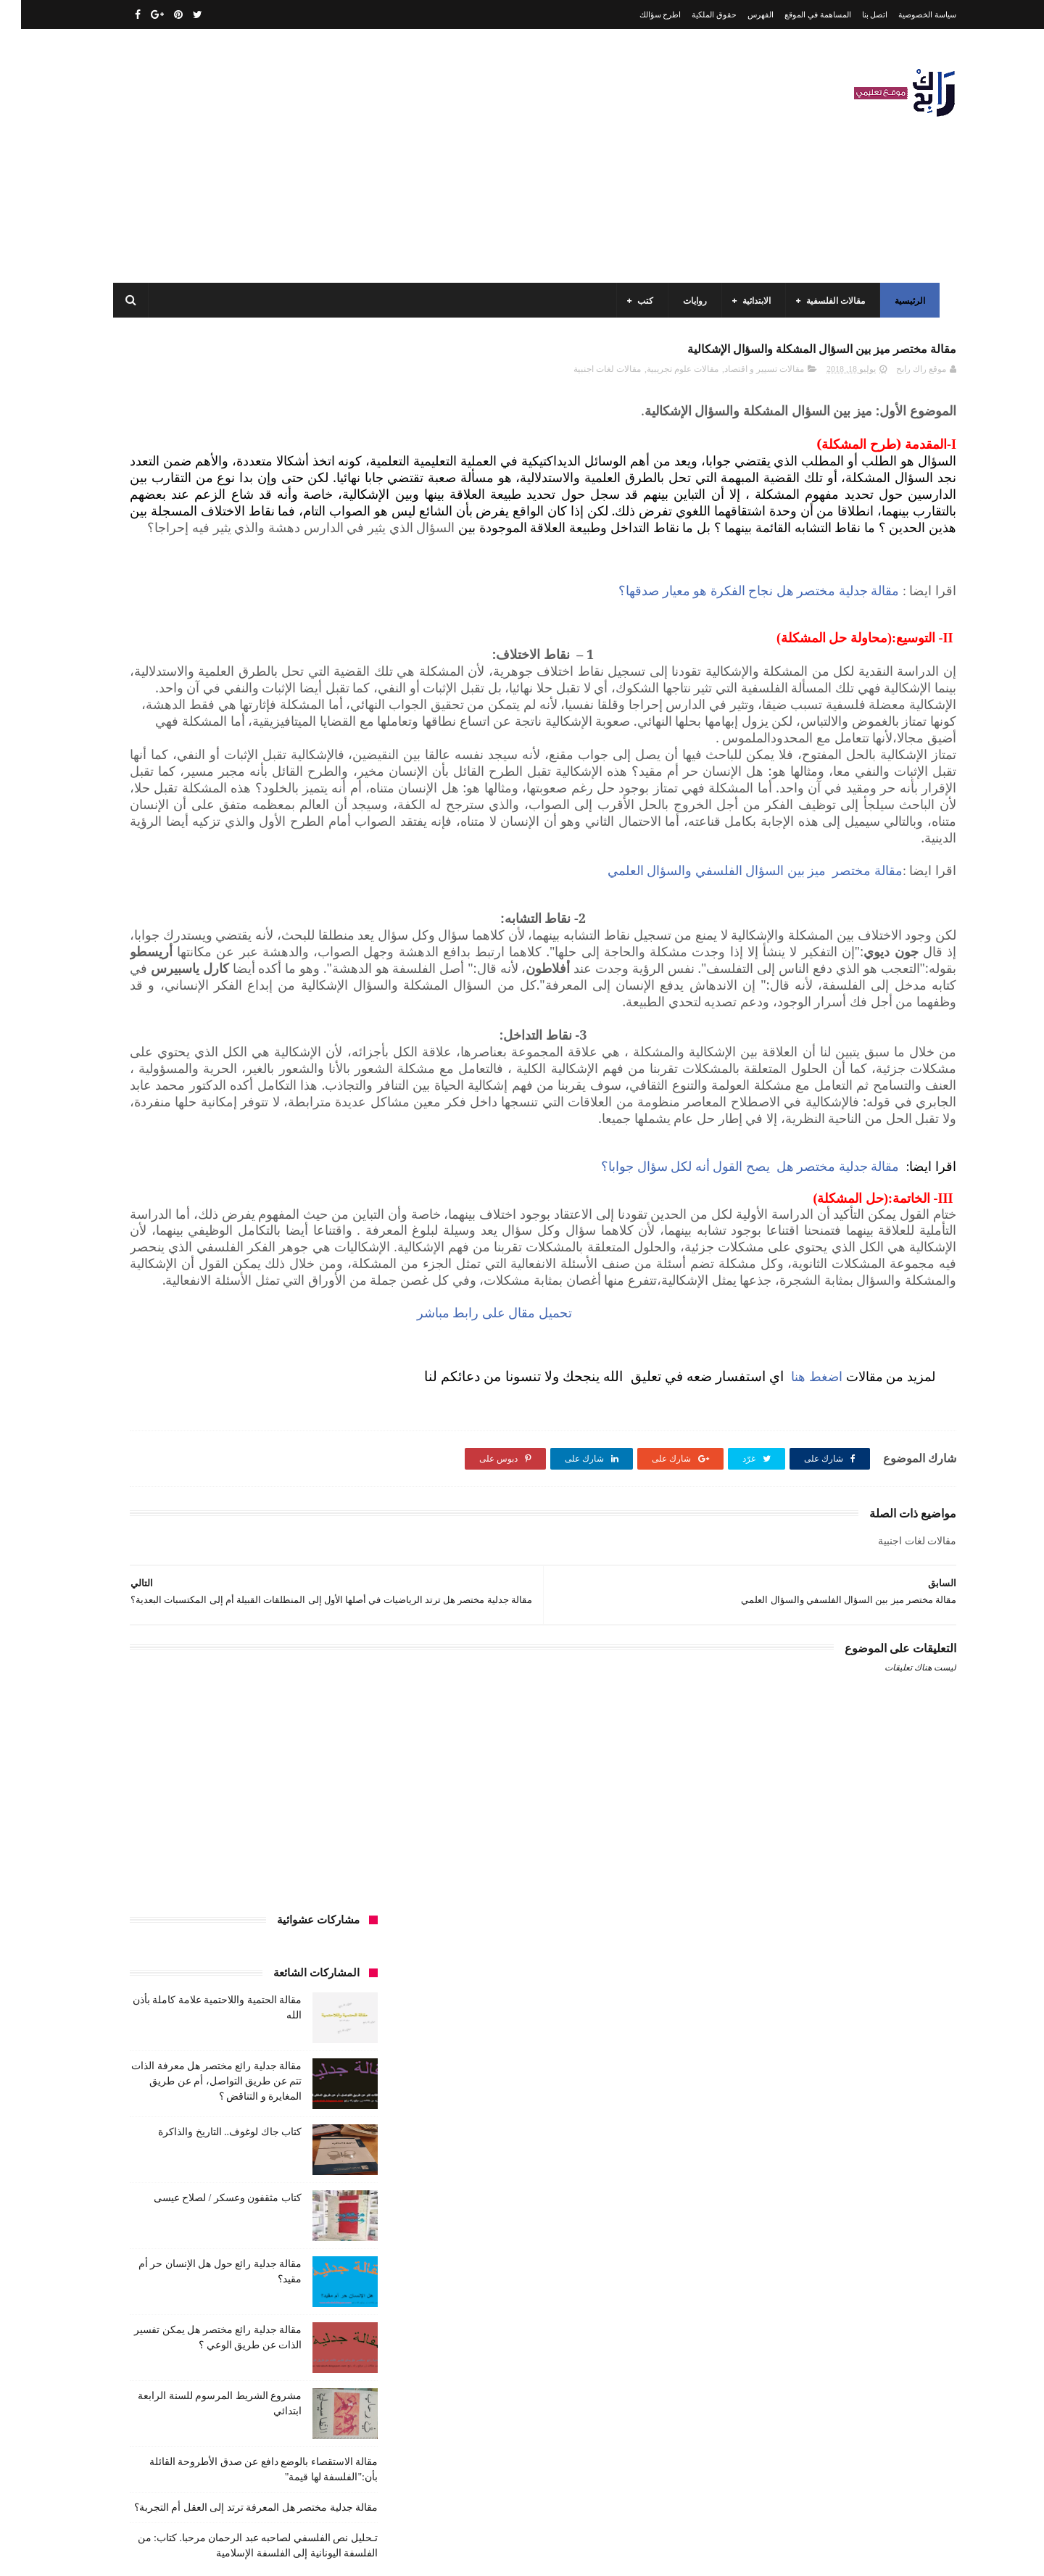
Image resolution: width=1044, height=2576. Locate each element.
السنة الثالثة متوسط (224, 1132)
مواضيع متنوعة (323, 1615)
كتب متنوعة (328, 1507)
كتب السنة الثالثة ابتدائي (305, 1400)
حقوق (338, 1293)
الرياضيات (220, 1078)
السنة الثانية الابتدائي (312, 1159)
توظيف (167, 1266)
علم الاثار (183, 1319)
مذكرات (273, 1507)
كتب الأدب (330, 1373)
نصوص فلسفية (153, 1615)
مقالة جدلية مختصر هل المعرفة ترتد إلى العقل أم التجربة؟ (235, 938)
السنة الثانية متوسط (220, 1159)
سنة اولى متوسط (241, 1293)
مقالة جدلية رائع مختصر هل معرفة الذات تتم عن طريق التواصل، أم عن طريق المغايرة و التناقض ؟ (195, 512)
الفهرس (739, 14)
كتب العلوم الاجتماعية (310, 1454)
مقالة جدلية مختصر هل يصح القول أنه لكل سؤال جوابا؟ (729, 1374)
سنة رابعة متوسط (158, 1293)
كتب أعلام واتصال (168, 1346)
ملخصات (262, 1588)
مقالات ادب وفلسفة (313, 1534)
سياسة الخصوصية (906, 14)
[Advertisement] (373, 155)
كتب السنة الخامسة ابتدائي (300, 1427)
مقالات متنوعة (323, 1588)
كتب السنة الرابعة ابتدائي (188, 1427)
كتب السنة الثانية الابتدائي (196, 1400)
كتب (641, 301)
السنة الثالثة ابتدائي (314, 1132)
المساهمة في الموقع (796, 14)
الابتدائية (752, 301)
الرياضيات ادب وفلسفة (307, 1105)
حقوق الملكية (693, 14)
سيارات (335, 1319)
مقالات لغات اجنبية (586, 378)
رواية (300, 1293)
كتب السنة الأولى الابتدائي (245, 1373)
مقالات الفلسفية (831, 301)
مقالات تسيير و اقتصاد (743, 378)
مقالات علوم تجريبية (661, 378)
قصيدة (295, 1346)
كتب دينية (199, 1480)
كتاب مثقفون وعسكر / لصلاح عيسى (207, 629)
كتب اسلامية (242, 1346)
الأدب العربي (326, 1078)
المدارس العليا (228, 1212)
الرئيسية (905, 301)
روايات (691, 301)
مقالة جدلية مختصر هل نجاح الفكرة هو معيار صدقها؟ (737, 649)
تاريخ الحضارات (160, 1239)
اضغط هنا (793, 1632)
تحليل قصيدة (326, 1266)
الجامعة (270, 1078)
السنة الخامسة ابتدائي (309, 1185)
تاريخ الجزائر (326, 1239)
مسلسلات (221, 1507)
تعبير (208, 1266)
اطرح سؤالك (639, 14)
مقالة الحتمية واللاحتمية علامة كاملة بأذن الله (203, 2276)
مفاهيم (171, 1507)
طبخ (227, 1319)
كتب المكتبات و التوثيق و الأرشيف (190, 1454)
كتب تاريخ (253, 1480)
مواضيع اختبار (204, 1588)
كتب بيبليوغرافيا (320, 1480)
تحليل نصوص (259, 1266)
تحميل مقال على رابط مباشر (660, 1569)
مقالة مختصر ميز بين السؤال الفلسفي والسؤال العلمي (734, 1012)
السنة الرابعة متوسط (311, 1212)
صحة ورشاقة (278, 1319)
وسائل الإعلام (325, 1641)
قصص (337, 1346)
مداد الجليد (691, 2553)
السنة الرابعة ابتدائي (215, 1185)
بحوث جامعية (159, 1212)
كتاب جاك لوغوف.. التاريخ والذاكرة (209, 563)
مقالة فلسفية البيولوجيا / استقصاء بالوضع (212, 2342)
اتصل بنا (854, 14)
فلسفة (135, 1319)
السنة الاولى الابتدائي (209, 1105)
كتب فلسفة (141, 1480)
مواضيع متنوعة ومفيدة (238, 1615)
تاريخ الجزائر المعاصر (245, 1239)
